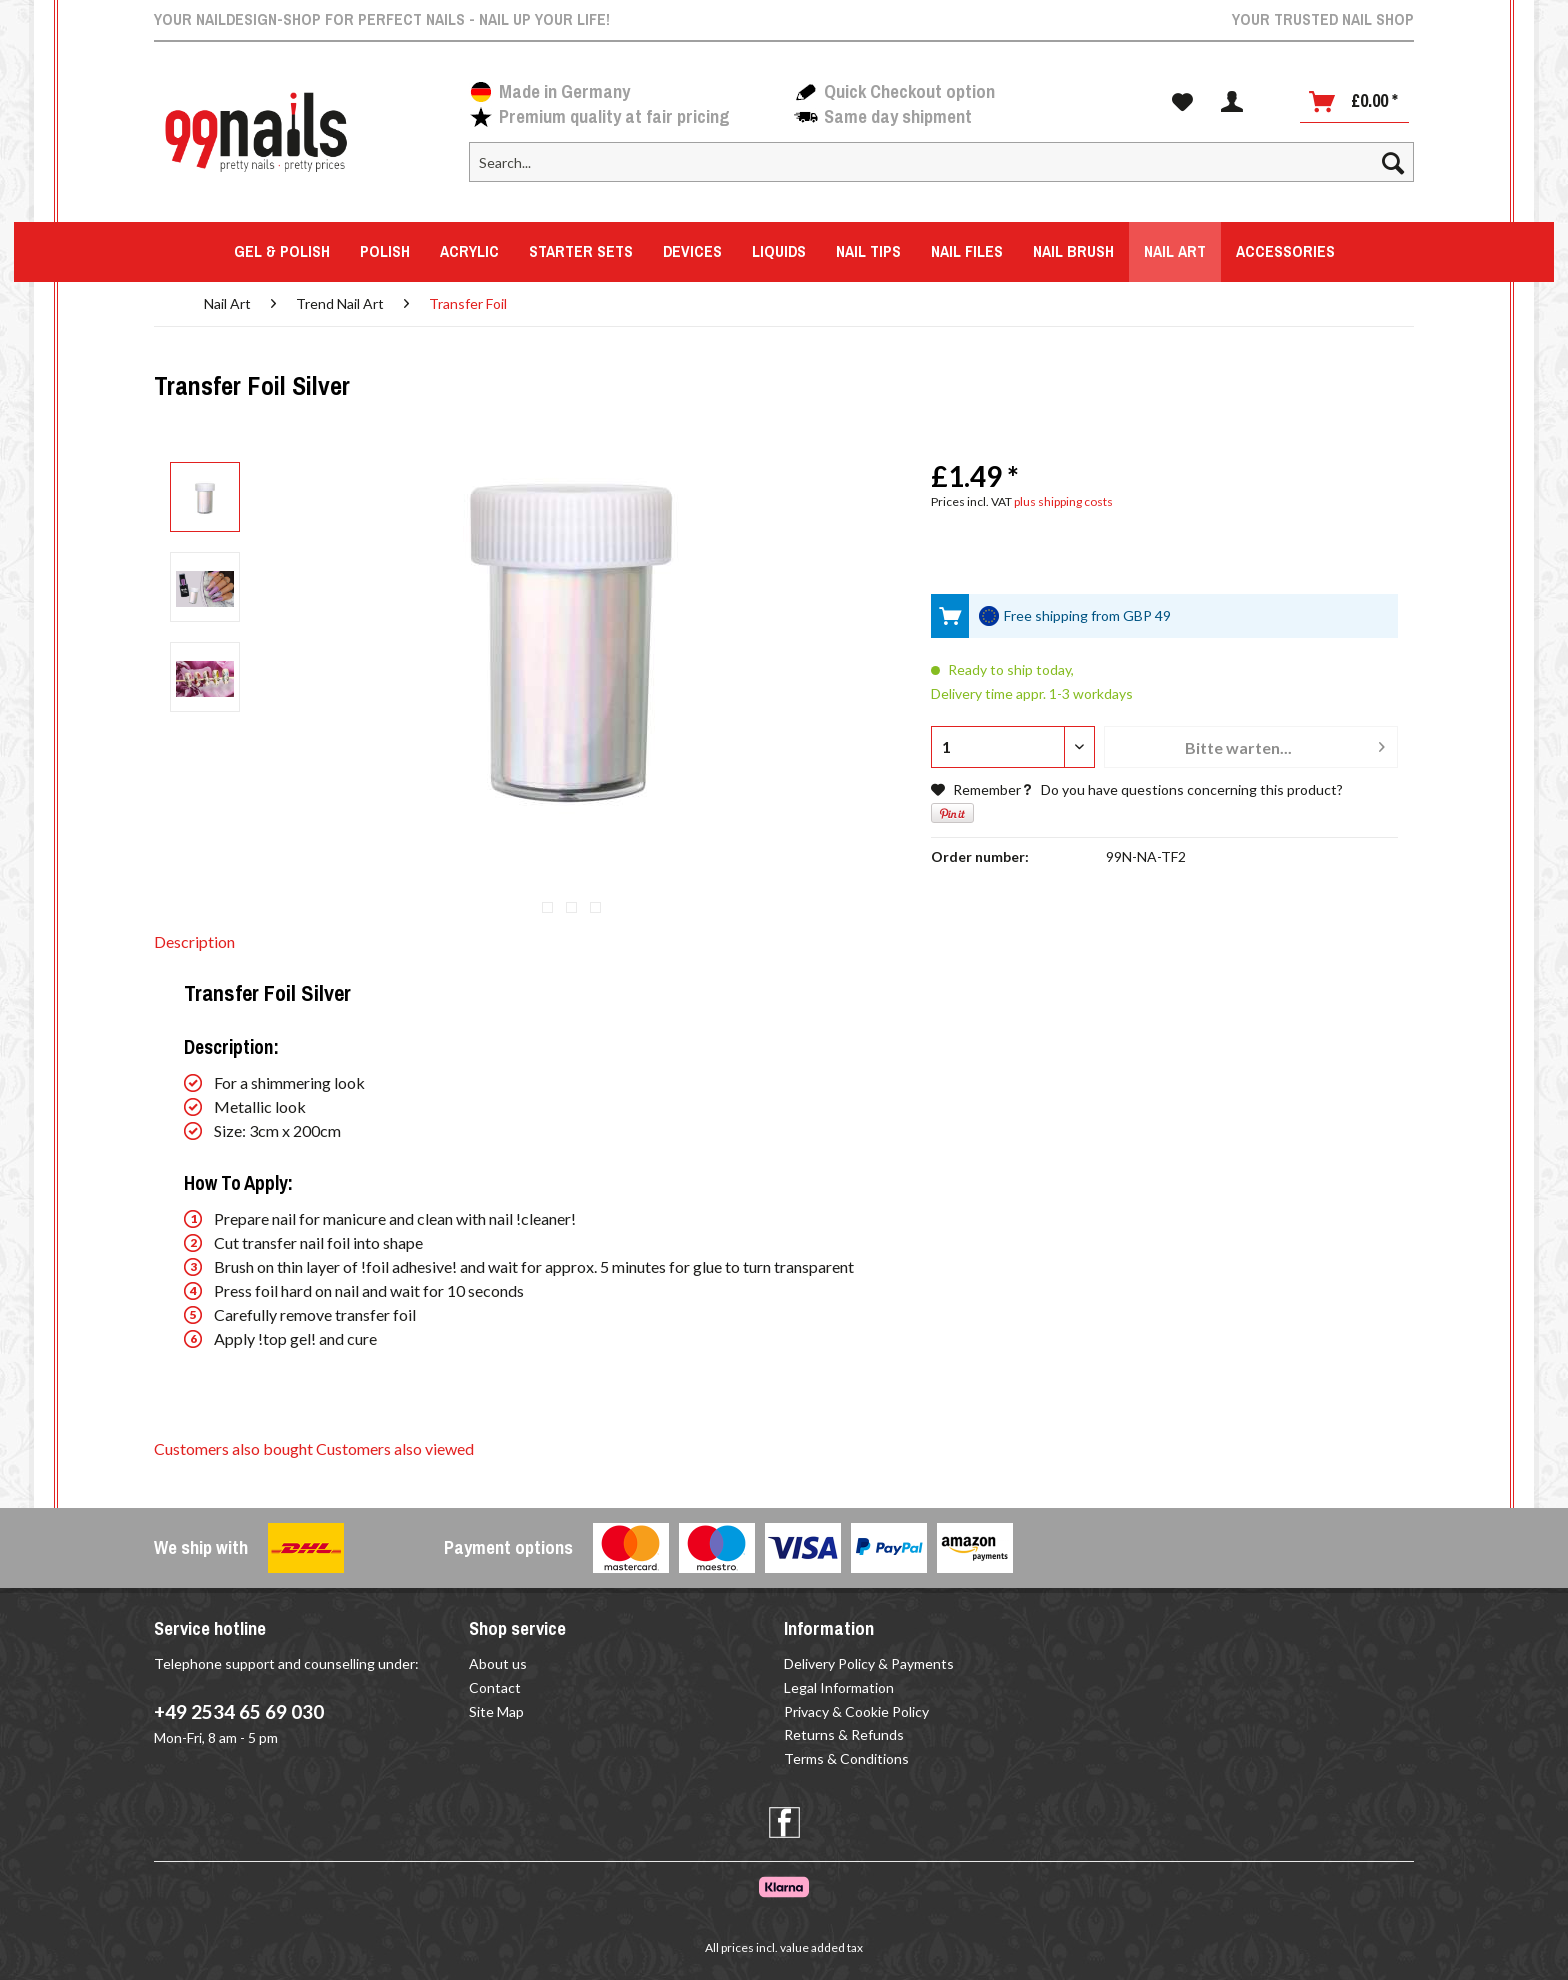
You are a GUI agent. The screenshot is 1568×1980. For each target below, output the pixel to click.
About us (498, 1663)
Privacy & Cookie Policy (856, 1711)
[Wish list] (1182, 102)
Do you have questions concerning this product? (1182, 789)
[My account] (1232, 102)
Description (194, 941)
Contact (495, 1687)
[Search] (1393, 162)
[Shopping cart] (1354, 102)
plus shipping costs (1063, 501)
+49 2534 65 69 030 (239, 1711)
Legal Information (839, 1687)
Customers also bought (233, 1448)
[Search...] (941, 162)
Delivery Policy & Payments (869, 1663)
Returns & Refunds (844, 1734)
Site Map (496, 1711)
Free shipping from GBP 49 (1087, 615)
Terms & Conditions (846, 1758)
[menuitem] (941, 170)
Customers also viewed (395, 1448)
